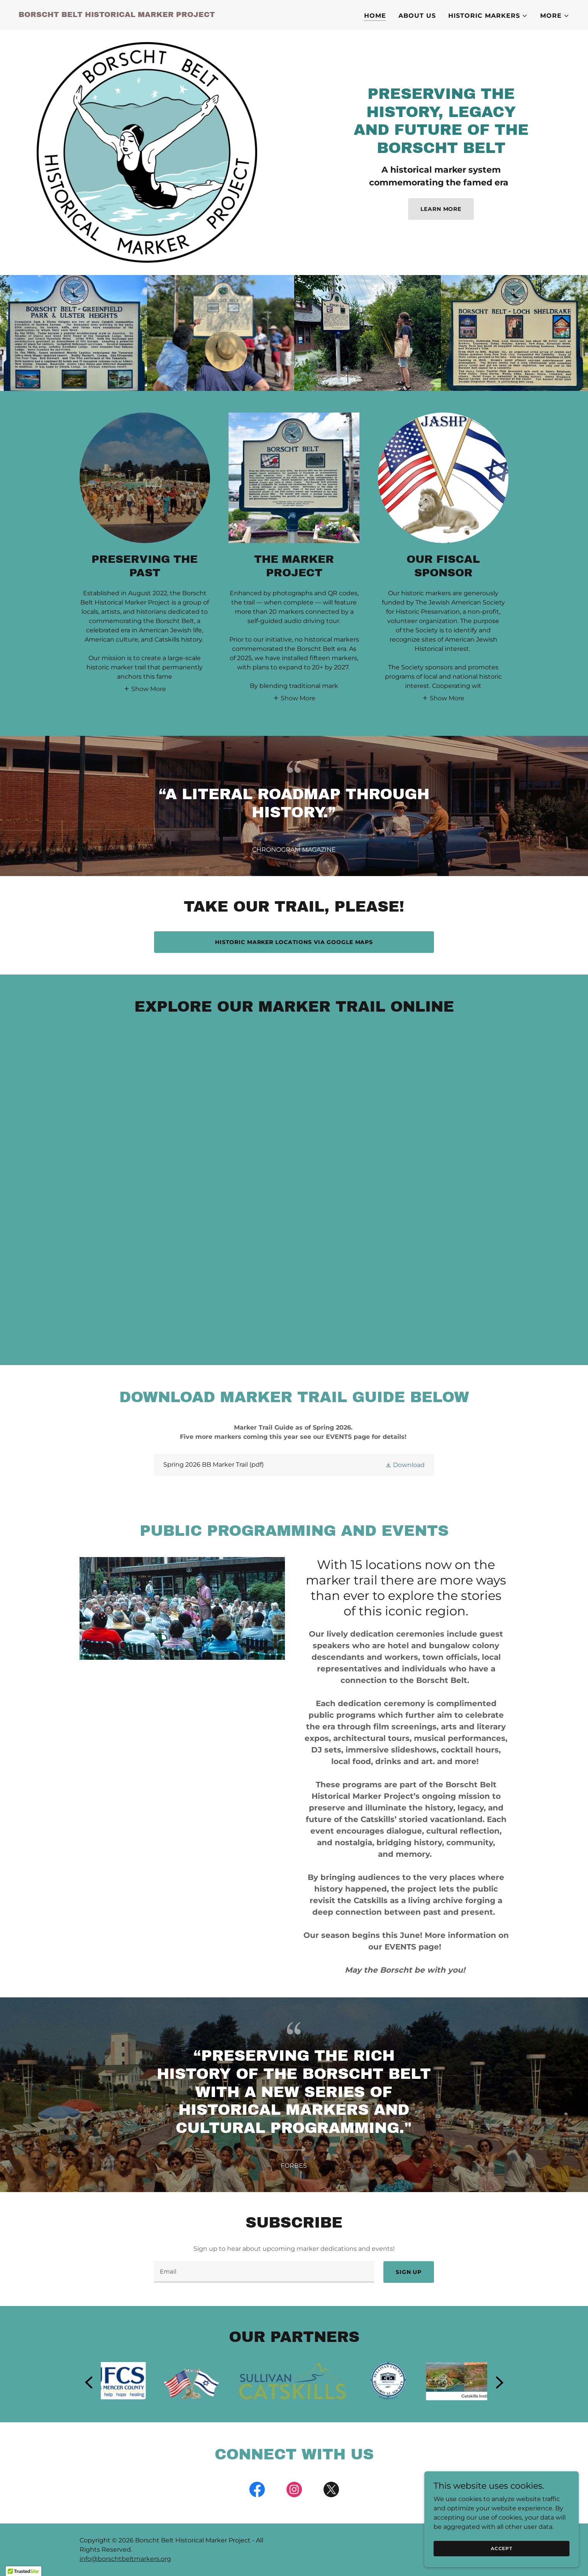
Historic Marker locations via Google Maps (294, 942)
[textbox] (264, 2272)
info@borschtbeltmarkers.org (125, 2558)
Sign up (409, 2272)
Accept (501, 2548)
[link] (117, 15)
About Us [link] (417, 15)
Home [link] (375, 15)
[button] (488, 15)
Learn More (440, 208)
